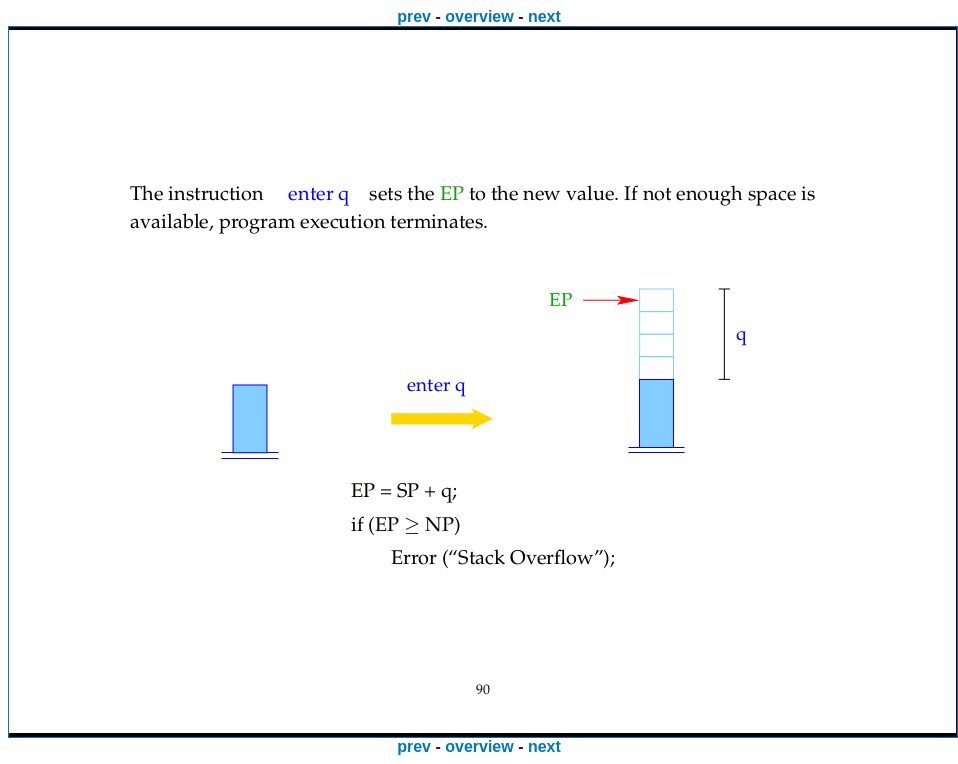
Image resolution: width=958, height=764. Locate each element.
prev (414, 16)
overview (479, 16)
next (544, 16)
